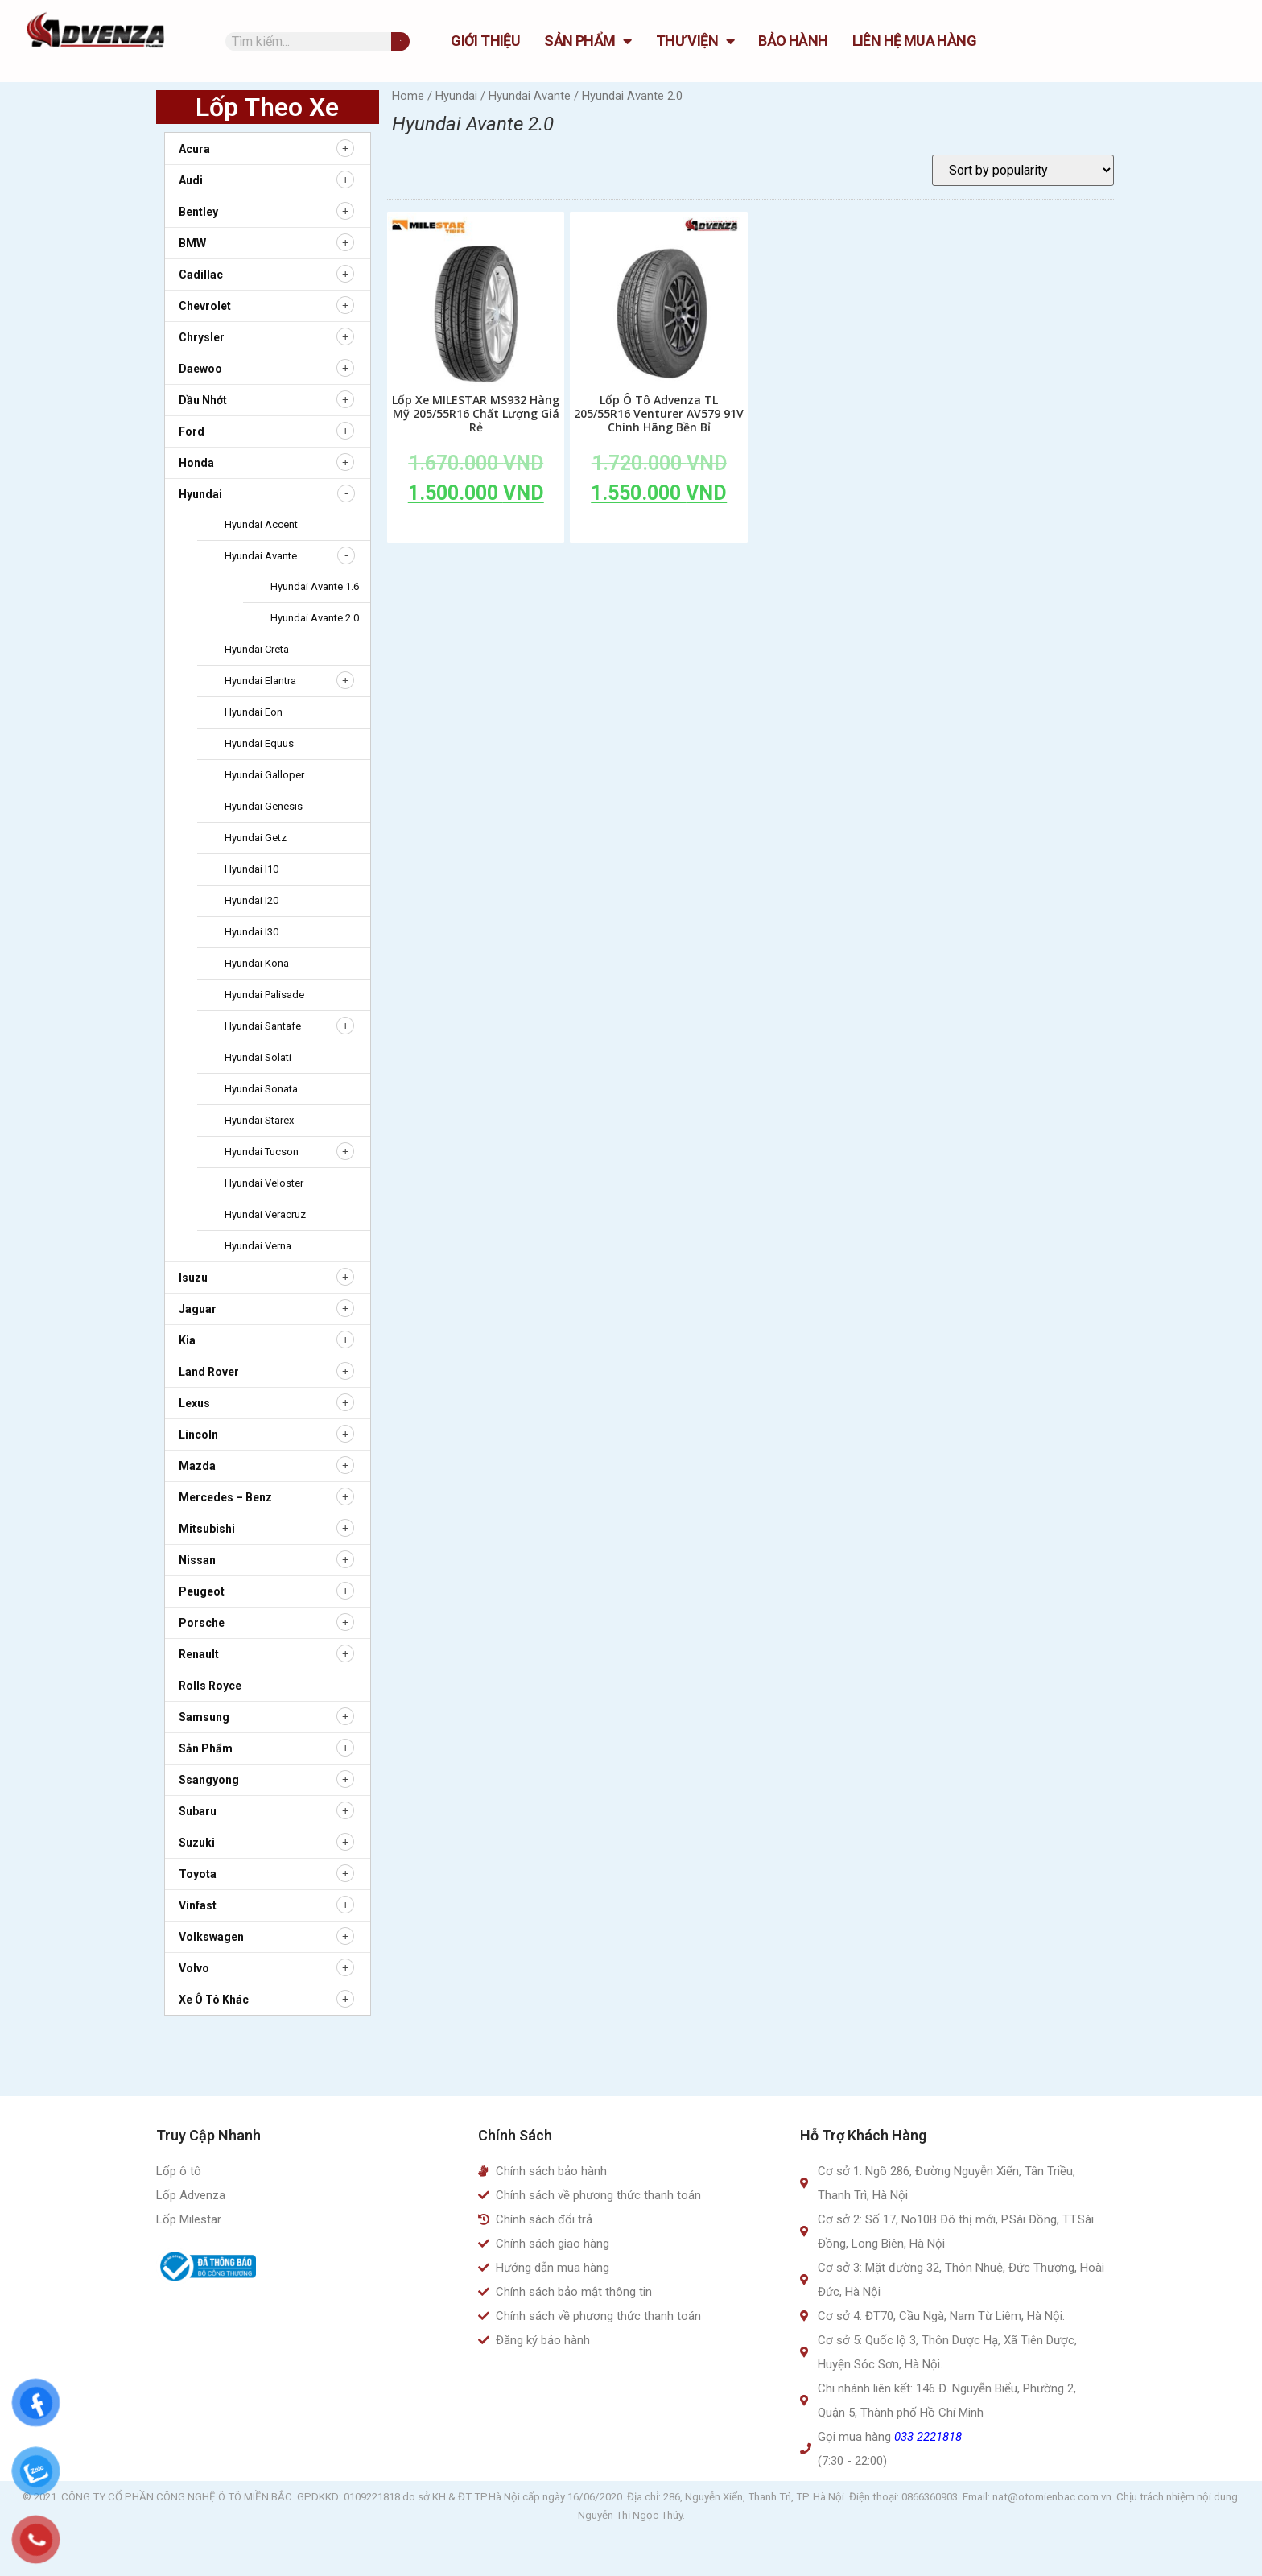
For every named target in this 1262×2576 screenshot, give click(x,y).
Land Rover (209, 1371)
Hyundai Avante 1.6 (314, 586)
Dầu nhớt (203, 400)
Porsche (202, 1622)
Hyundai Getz (256, 838)
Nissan (197, 1560)
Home (408, 96)
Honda (196, 462)
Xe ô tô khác (214, 1999)
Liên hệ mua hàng (914, 40)
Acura (194, 148)
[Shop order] (1023, 170)
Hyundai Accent (261, 524)
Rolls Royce (210, 1685)
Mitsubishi (207, 1528)
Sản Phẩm (588, 41)
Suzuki (197, 1842)
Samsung (204, 1717)
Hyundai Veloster (264, 1183)
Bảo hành (792, 40)
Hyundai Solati (258, 1057)
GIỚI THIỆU (485, 40)
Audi (191, 180)
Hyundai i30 (251, 932)
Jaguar (198, 1308)
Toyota (198, 1874)
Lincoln (198, 1434)
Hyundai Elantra (260, 681)
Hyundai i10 (251, 869)
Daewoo (200, 368)
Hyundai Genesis (264, 806)
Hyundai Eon (254, 712)
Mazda (197, 1465)
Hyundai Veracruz (265, 1214)
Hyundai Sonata (261, 1089)
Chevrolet (205, 305)
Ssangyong (209, 1779)
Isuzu (193, 1277)
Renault (199, 1654)
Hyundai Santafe (263, 1026)
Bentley (198, 211)
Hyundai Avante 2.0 (314, 618)
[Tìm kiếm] (400, 41)
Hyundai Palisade (264, 995)
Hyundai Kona (257, 963)
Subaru (198, 1811)
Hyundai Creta (257, 649)
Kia (187, 1340)
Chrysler (202, 337)
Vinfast (198, 1905)
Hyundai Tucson (262, 1152)
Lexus (194, 1403)
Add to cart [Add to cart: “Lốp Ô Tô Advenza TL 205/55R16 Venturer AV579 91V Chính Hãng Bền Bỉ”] (659, 529)
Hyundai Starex (259, 1120)
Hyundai (200, 494)
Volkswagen (211, 1936)
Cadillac (201, 274)
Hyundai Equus (259, 743)
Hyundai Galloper (264, 775)
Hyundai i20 (251, 900)
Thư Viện (695, 41)
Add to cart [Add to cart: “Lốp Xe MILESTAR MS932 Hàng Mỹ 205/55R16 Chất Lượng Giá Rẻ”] (475, 529)
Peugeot (202, 1591)
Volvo (194, 1968)
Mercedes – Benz (225, 1497)
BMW (192, 243)
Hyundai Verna (258, 1246)
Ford (191, 431)
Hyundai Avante (261, 556)
